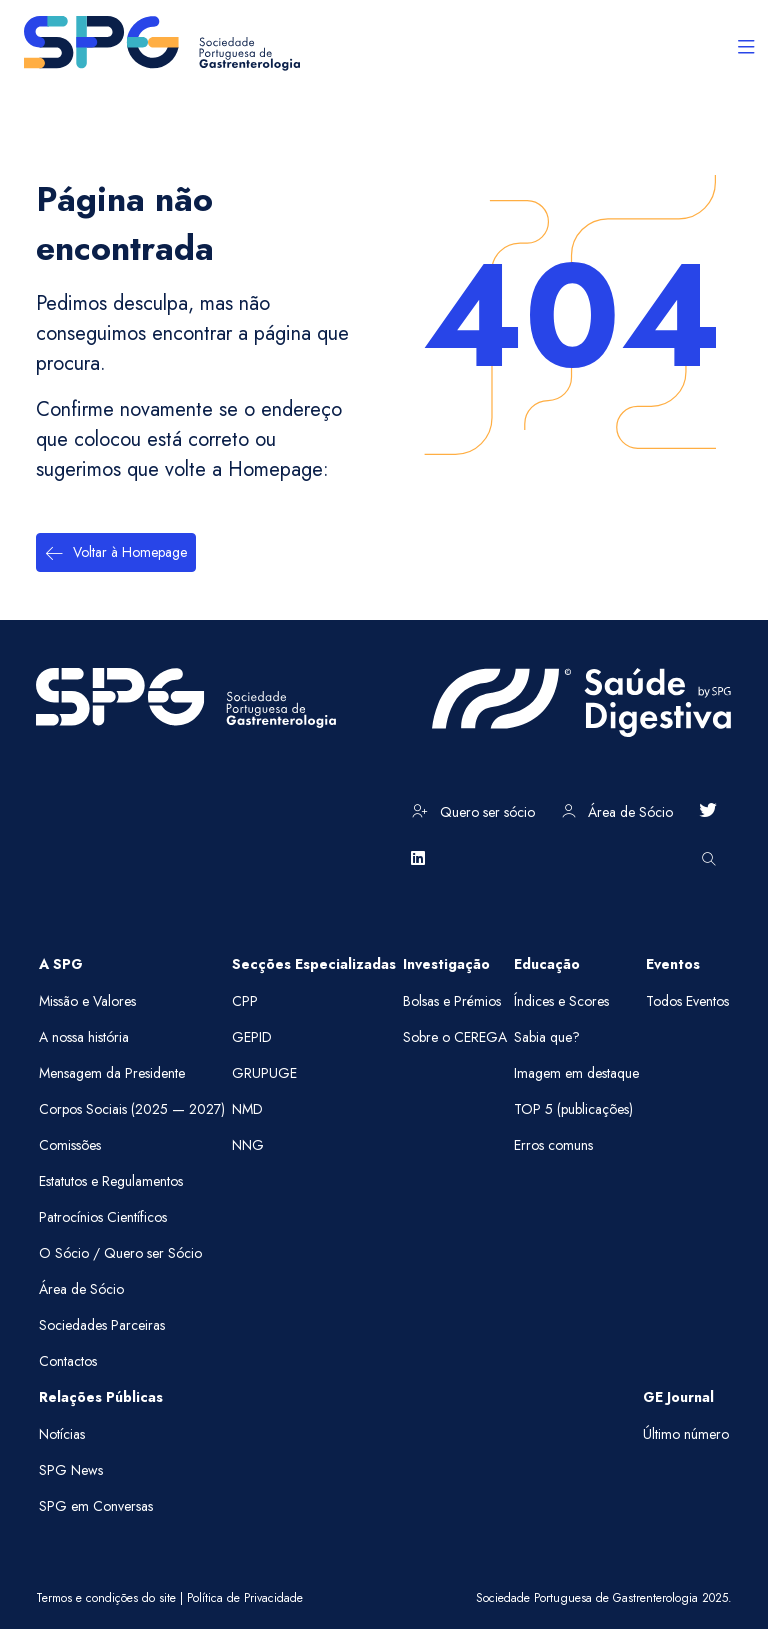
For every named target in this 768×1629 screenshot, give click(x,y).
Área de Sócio (617, 812)
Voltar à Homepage (116, 552)
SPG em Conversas (96, 1506)
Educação (547, 964)
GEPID (252, 1037)
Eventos (673, 964)
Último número (686, 1434)
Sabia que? (547, 1037)
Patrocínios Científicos (103, 1217)
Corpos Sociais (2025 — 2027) (132, 1109)
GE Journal (678, 1397)
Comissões (70, 1145)
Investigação (446, 964)
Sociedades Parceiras (102, 1325)
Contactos (68, 1361)
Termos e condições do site (106, 1598)
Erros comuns (553, 1145)
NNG (248, 1145)
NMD (247, 1109)
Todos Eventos (687, 1001)
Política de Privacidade (245, 1598)
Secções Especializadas (314, 964)
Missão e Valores (87, 1001)
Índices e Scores (561, 1001)
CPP (245, 1001)
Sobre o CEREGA (455, 1037)
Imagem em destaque (576, 1073)
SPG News (71, 1470)
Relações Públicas (101, 1397)
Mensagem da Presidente (112, 1073)
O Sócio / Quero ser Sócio (120, 1253)
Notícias (62, 1434)
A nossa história (84, 1037)
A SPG (61, 964)
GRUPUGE (264, 1073)
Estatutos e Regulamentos (111, 1181)
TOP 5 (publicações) (573, 1109)
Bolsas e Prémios (452, 1001)
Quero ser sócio (473, 812)
